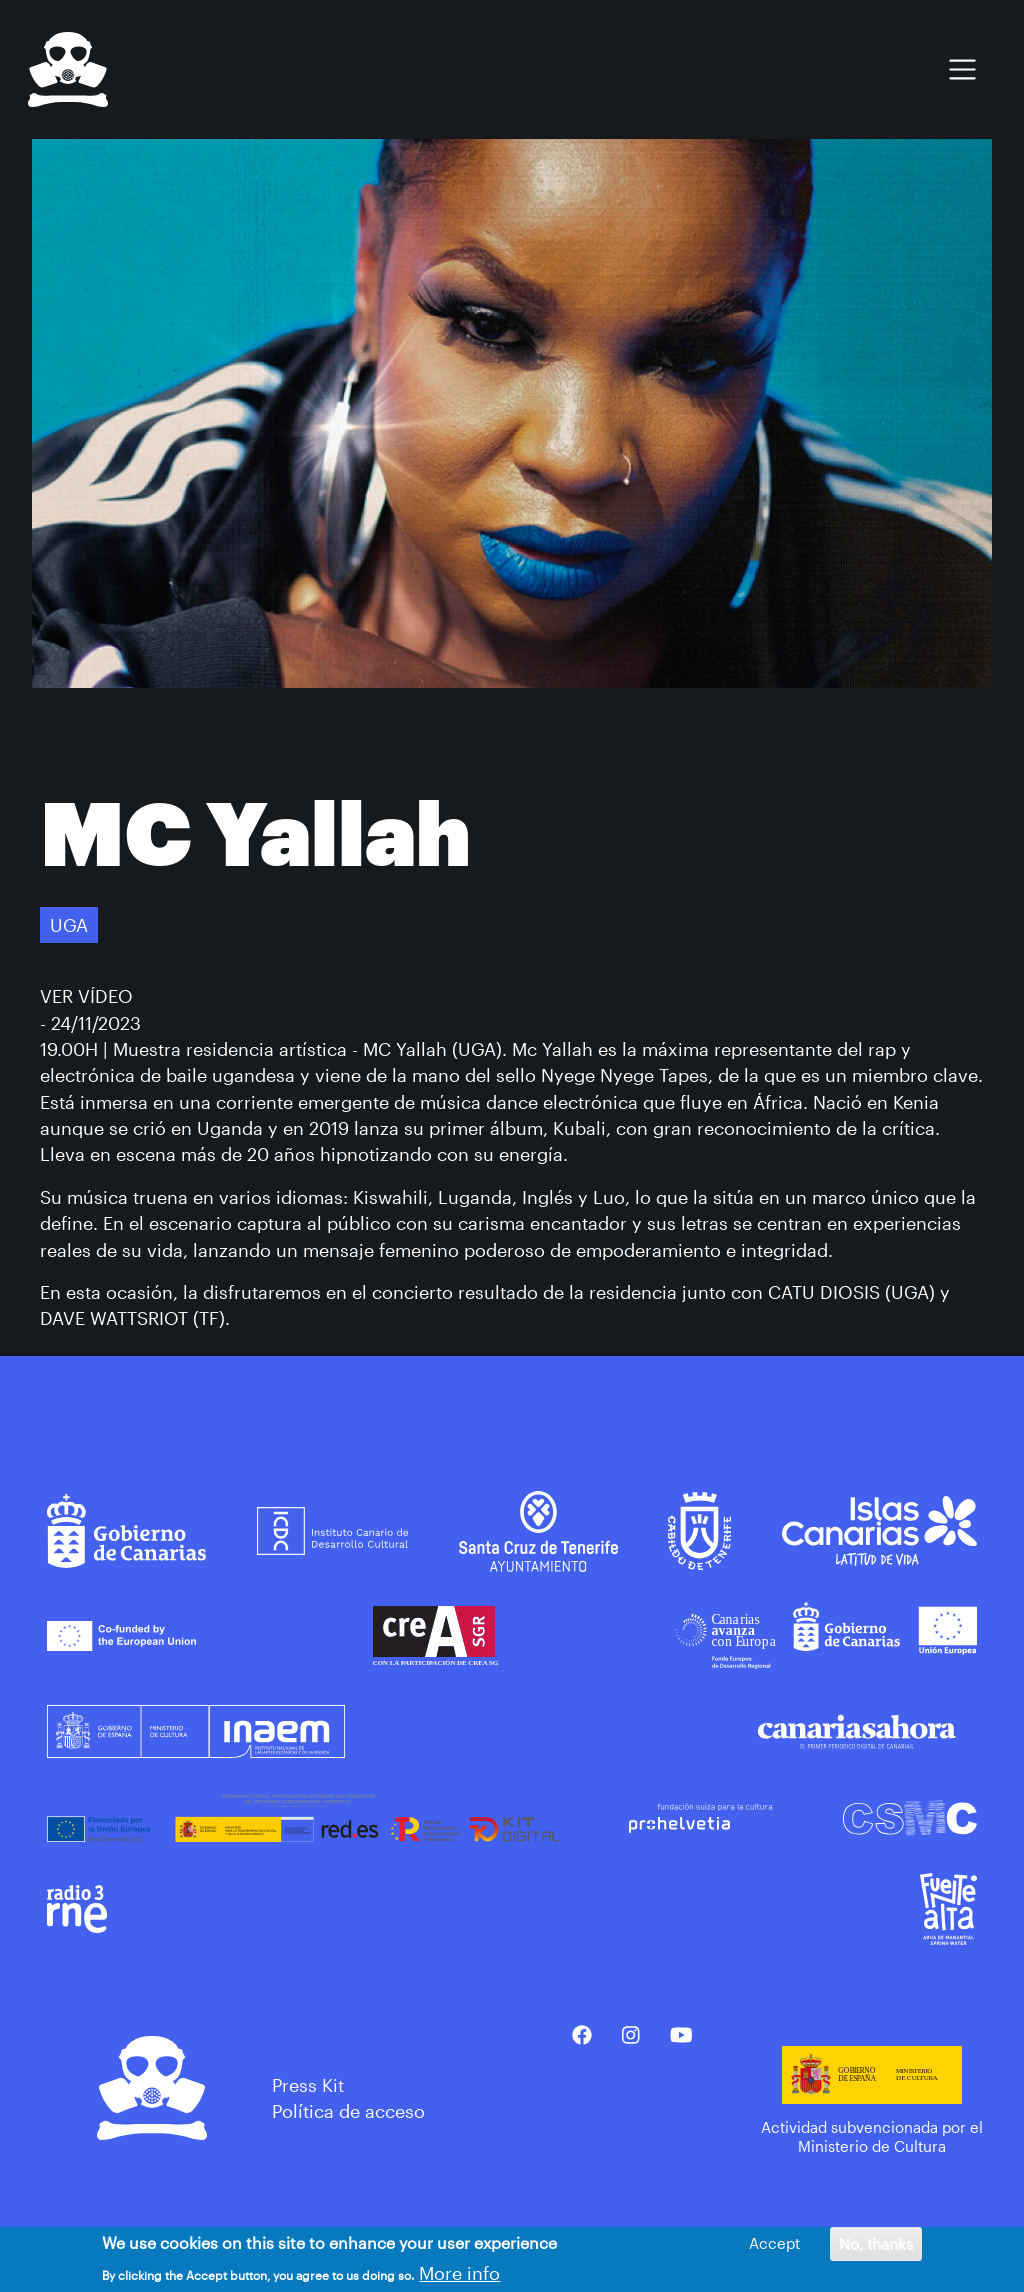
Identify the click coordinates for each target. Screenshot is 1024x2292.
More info (459, 2277)
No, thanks (876, 2248)
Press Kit (308, 2085)
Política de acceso (348, 2111)
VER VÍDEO (86, 996)
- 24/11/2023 (90, 1023)
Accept (774, 2248)
